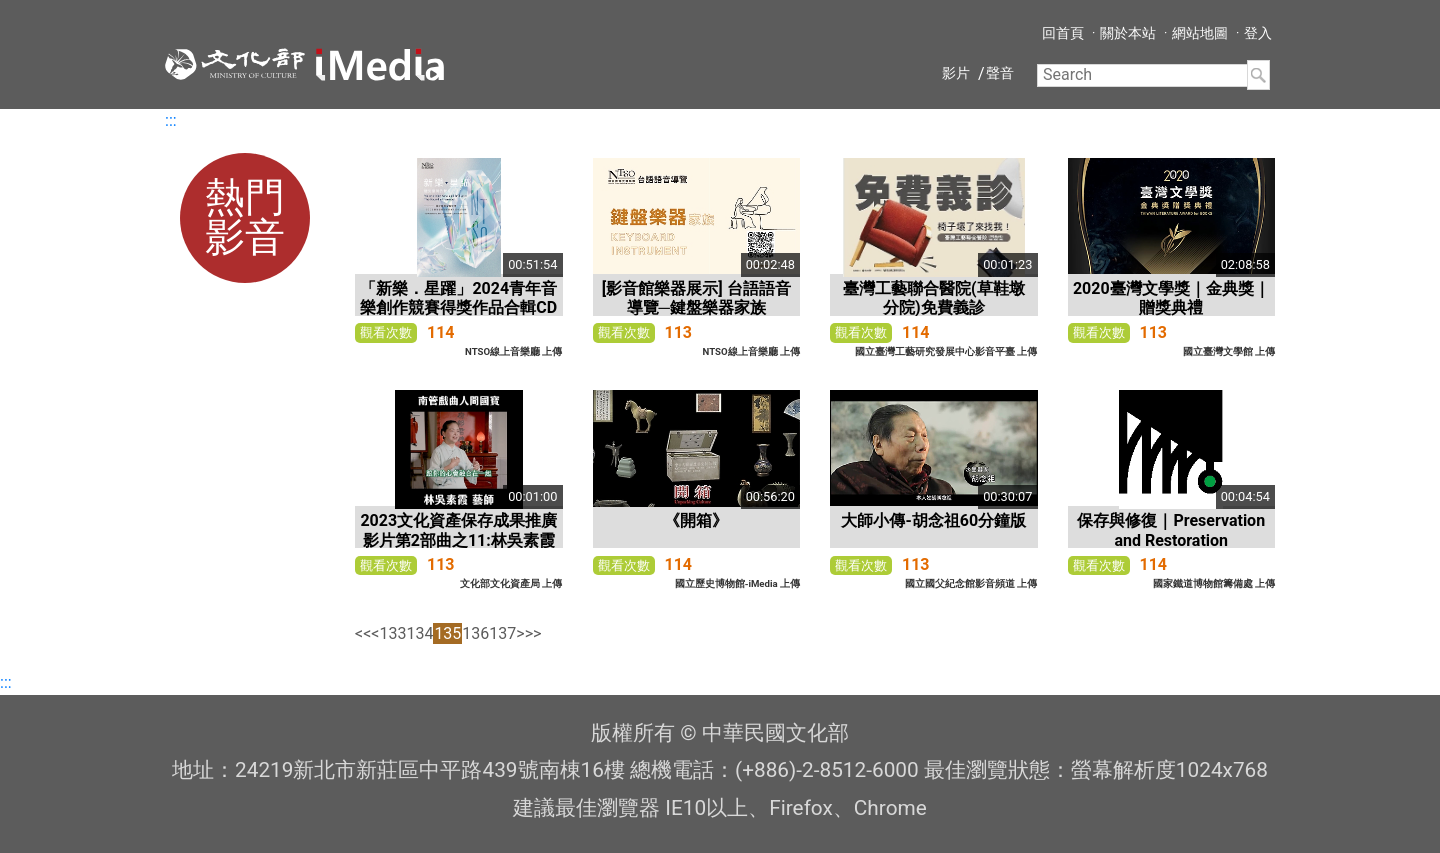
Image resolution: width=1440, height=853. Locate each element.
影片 (956, 73)
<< (363, 633)
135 (447, 633)
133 (392, 633)
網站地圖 (1200, 33)
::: (171, 120)
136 (475, 633)
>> (533, 633)
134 (419, 633)
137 (502, 633)
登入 (1258, 33)
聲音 (1000, 73)
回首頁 (1063, 33)
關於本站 (1128, 33)
